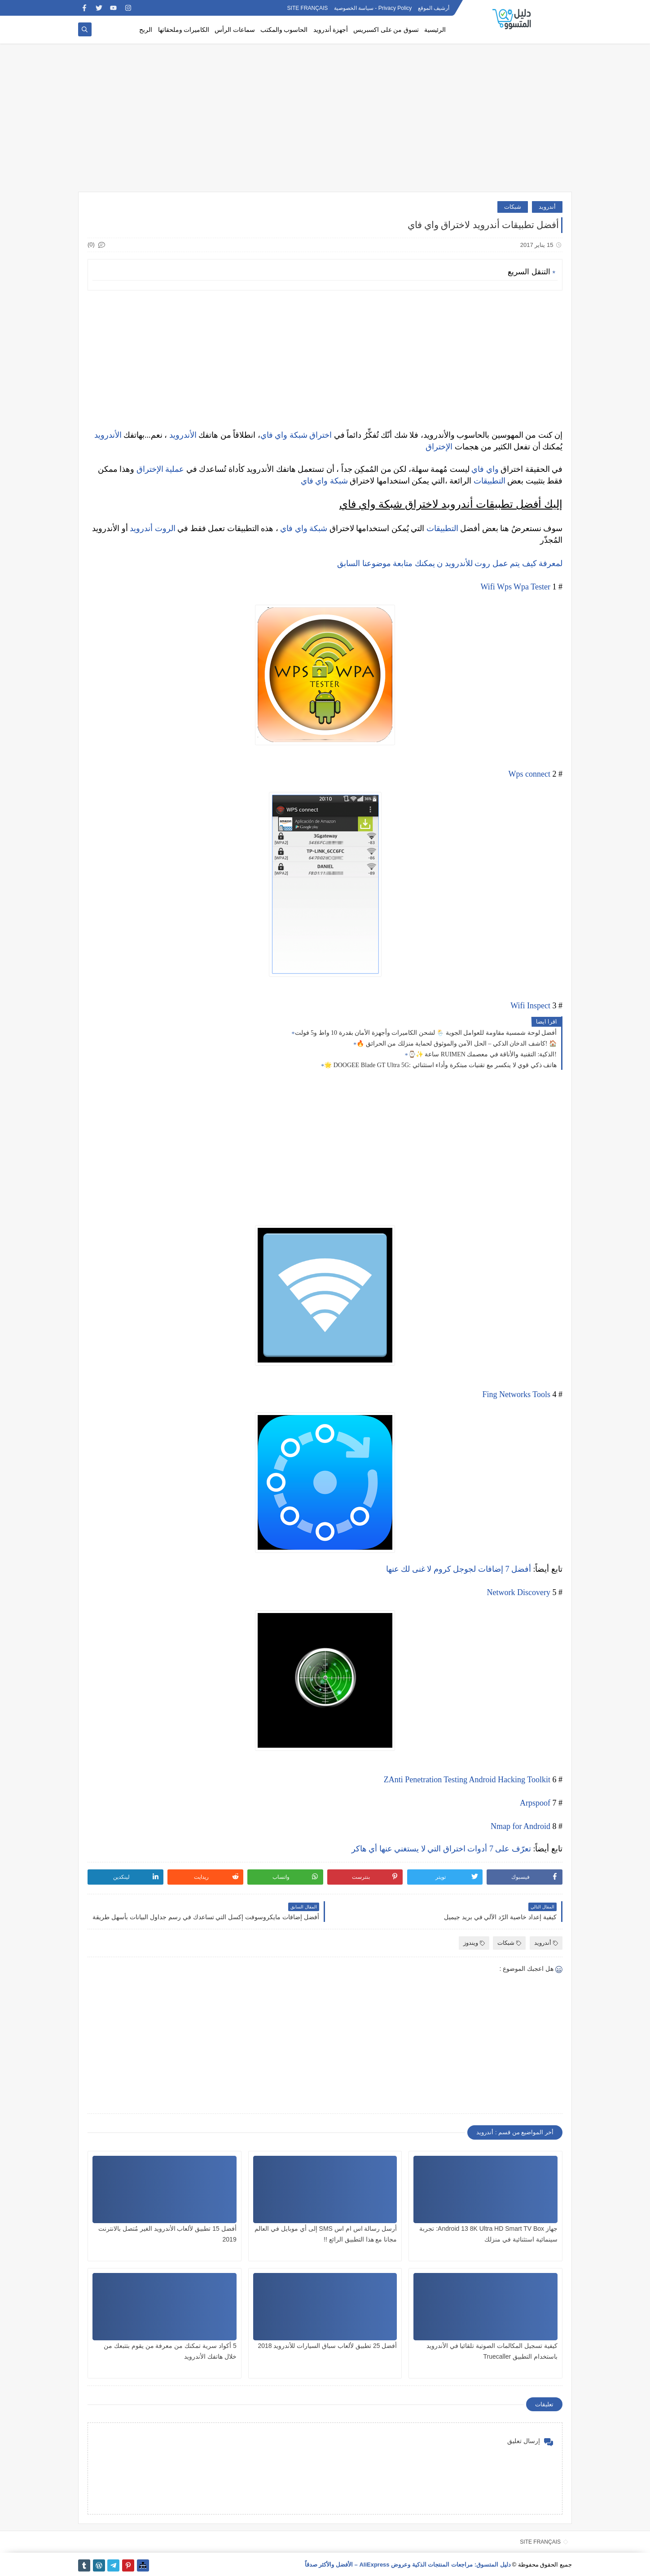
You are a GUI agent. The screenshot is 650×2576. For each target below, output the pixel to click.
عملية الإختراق (160, 469)
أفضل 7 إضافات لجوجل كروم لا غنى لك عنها (458, 1569)
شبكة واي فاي (324, 480)
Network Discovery (518, 1592)
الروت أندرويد (153, 528)
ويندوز (474, 1942)
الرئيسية (435, 29)
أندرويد (547, 206)
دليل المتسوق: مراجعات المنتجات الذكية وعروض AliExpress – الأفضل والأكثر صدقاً (408, 2564)
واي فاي (274, 435)
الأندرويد (183, 435)
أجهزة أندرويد (330, 29)
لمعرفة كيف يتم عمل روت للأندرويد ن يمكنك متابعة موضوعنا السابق (449, 563)
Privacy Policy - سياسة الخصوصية (373, 8)
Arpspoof (535, 1802)
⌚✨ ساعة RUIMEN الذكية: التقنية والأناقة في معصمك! (482, 1054)
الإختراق (439, 446)
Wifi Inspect (530, 1005)
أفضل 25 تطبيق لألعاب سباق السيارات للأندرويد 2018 (327, 2345)
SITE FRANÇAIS (307, 8)
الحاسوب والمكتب (284, 29)
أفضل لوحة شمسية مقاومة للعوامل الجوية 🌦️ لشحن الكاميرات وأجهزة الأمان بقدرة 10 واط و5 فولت (426, 1032)
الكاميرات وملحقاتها (184, 29)
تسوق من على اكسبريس (386, 29)
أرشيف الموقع (433, 8)
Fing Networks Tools (516, 1394)
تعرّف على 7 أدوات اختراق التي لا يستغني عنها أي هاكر (441, 1848)
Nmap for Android (520, 1826)
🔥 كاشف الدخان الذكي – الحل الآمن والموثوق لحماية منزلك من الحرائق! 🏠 (456, 1043)
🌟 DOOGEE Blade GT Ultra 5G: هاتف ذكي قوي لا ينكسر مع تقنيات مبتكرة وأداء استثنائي (440, 1065)
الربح (145, 29)
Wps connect (529, 773)
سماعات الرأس (235, 29)
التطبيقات (489, 480)
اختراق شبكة (309, 435)
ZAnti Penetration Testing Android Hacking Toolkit (467, 1779)
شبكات (512, 206)
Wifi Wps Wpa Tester (515, 586)
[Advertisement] (325, 122)
